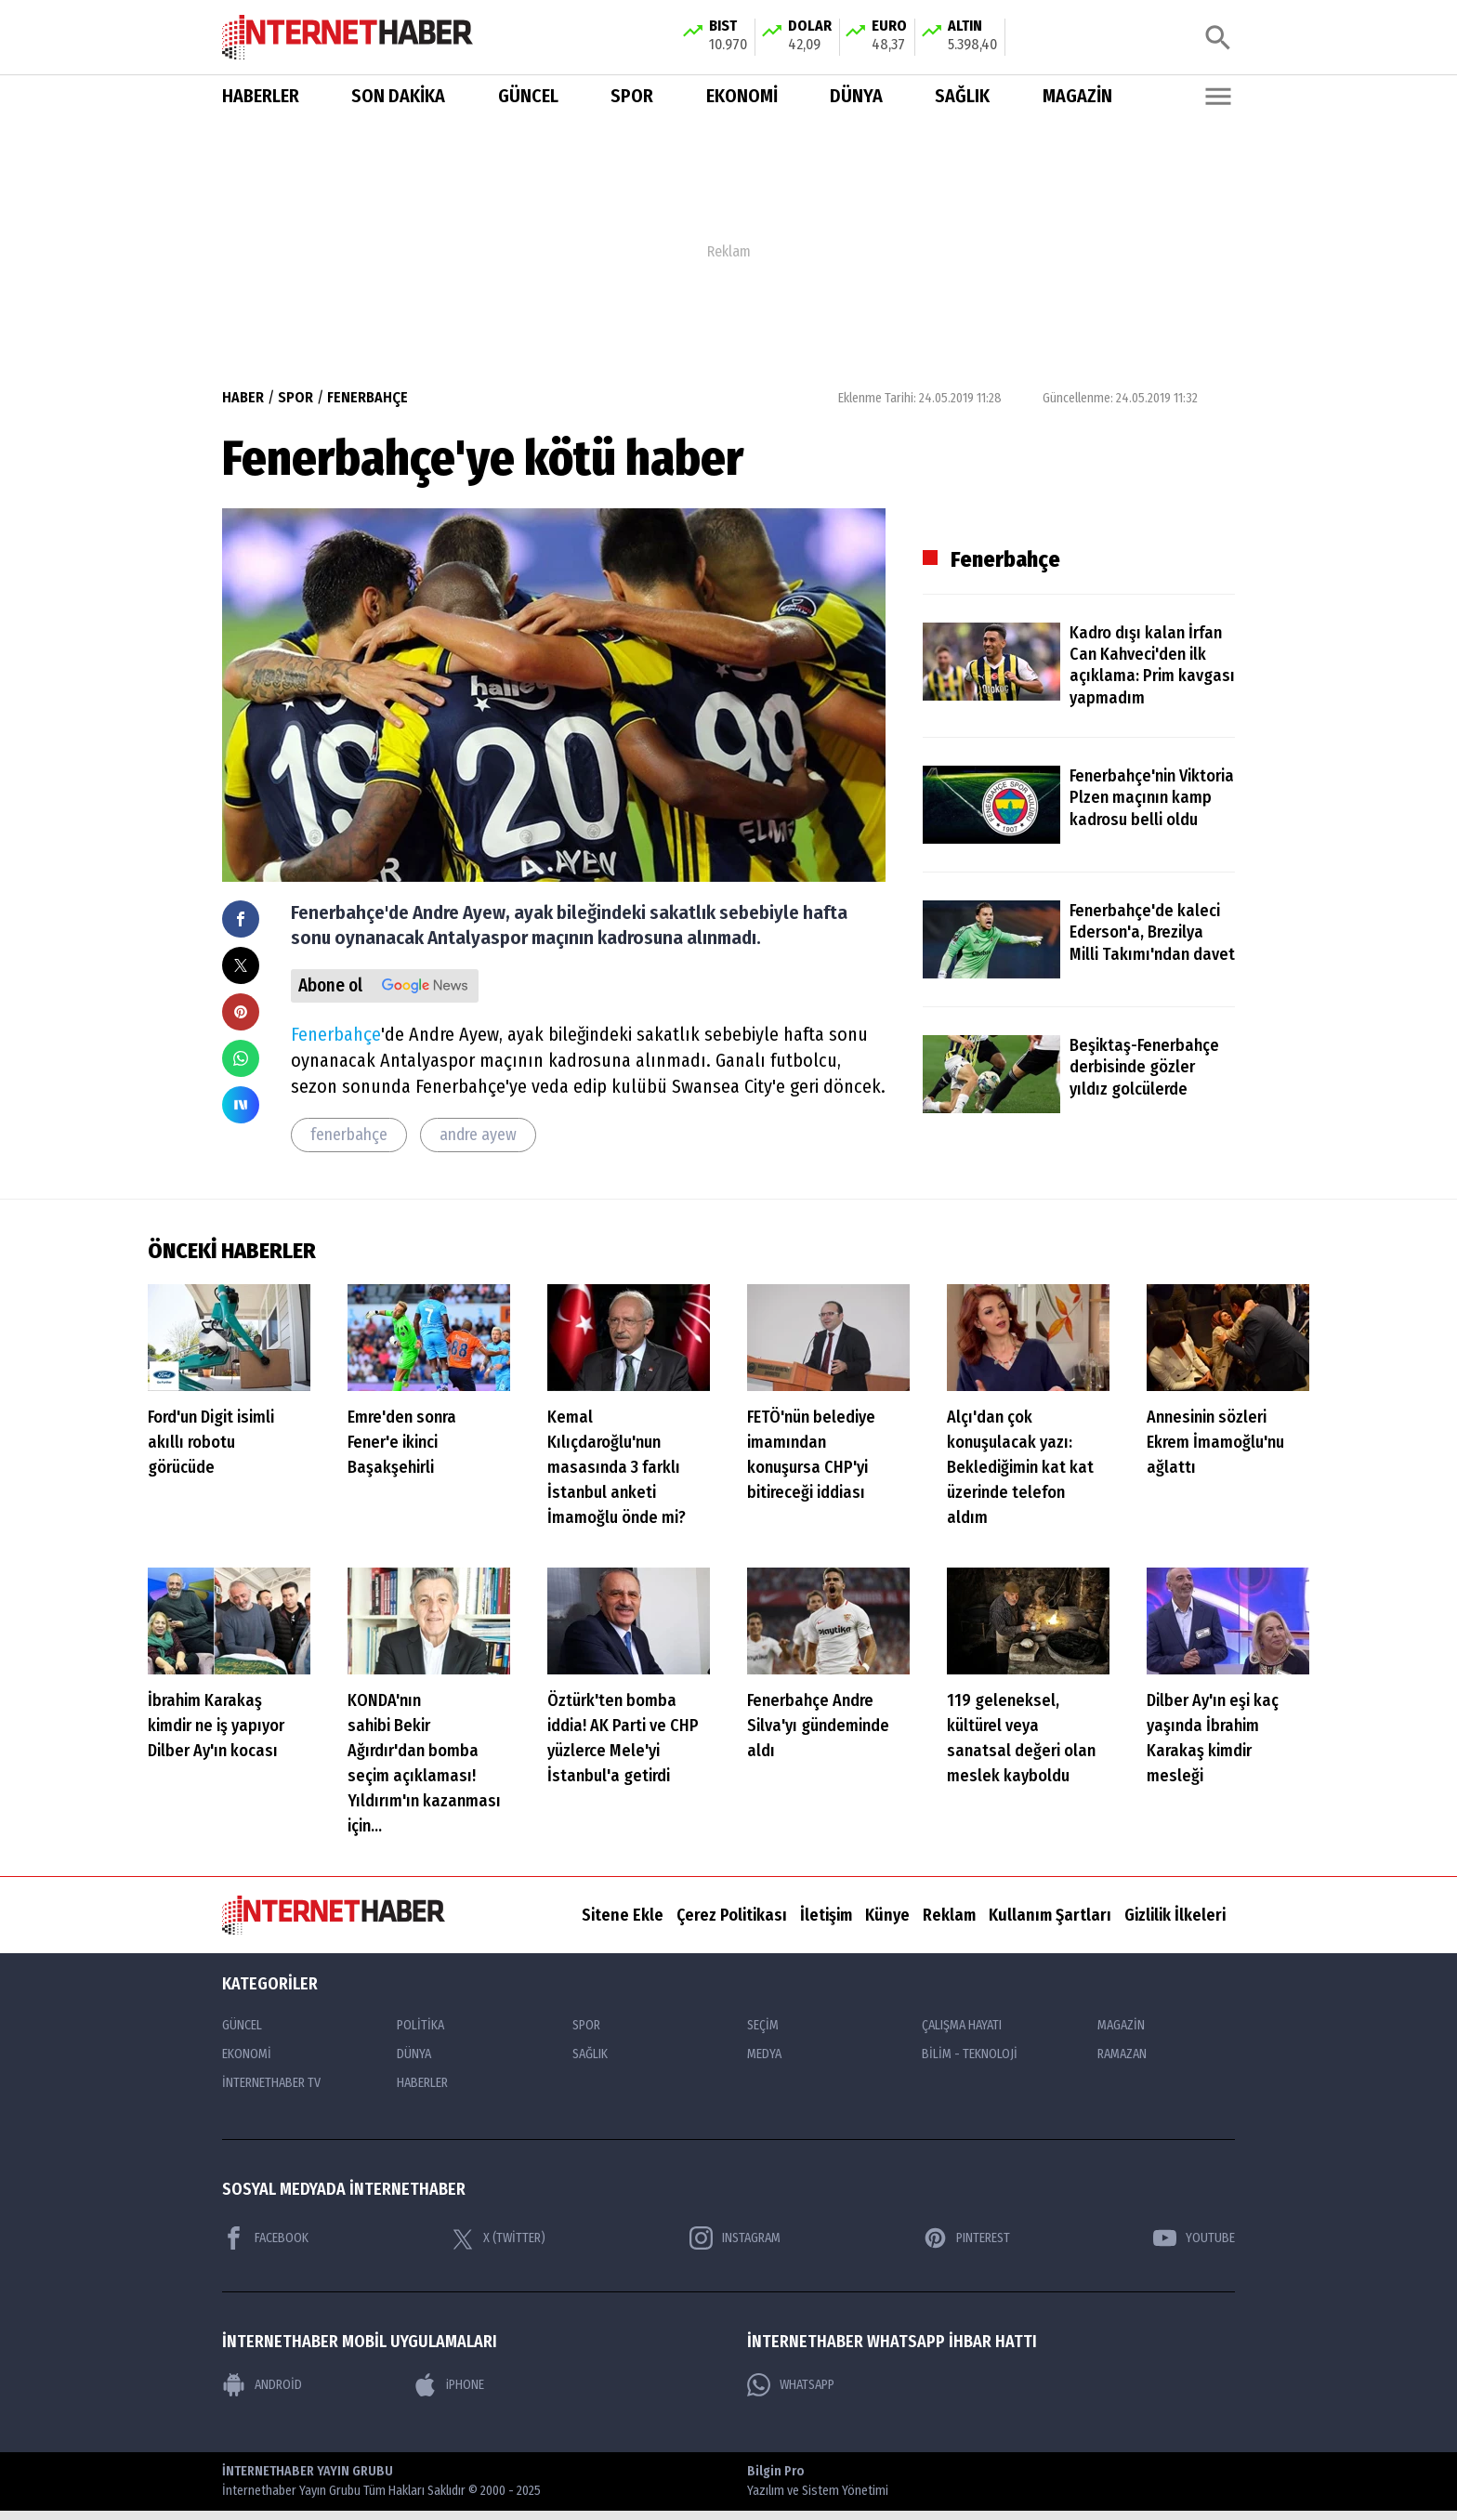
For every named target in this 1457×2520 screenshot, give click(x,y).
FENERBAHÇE (367, 397)
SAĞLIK (962, 96)
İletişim (826, 1915)
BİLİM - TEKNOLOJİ (969, 2055)
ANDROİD (262, 2385)
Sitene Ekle (622, 1915)
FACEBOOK (265, 2238)
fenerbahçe (348, 1134)
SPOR (631, 96)
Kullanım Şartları (1050, 1915)
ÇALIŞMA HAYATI (962, 2026)
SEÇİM (763, 2026)
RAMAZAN (1122, 2055)
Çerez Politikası (731, 1915)
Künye (887, 1915)
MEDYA (764, 2055)
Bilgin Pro (817, 2482)
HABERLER (260, 96)
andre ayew (478, 1134)
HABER (243, 397)
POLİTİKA (420, 2026)
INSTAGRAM (735, 2238)
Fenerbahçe (336, 1035)
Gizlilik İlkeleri (1175, 1915)
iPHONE (448, 2385)
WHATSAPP (790, 2385)
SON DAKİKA (398, 96)
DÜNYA (856, 96)
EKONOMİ (742, 96)
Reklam (949, 1915)
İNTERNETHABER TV (271, 2084)
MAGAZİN (1077, 96)
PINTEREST (967, 2238)
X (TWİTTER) (498, 2238)
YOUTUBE (1194, 2238)
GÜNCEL (528, 96)
